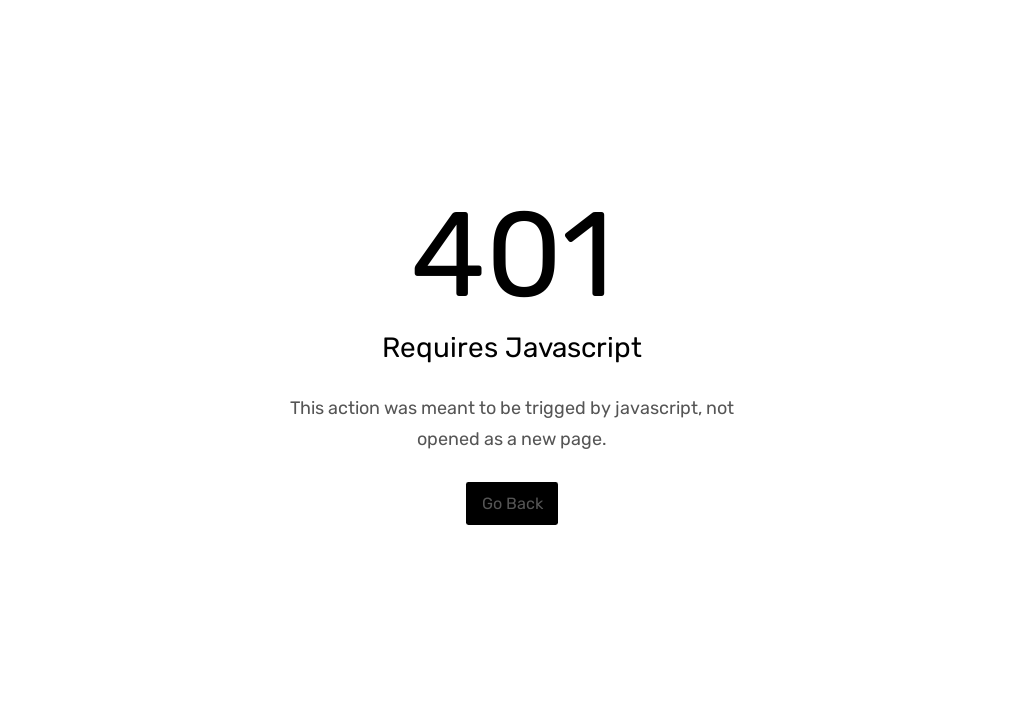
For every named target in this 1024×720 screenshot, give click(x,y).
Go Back (512, 503)
